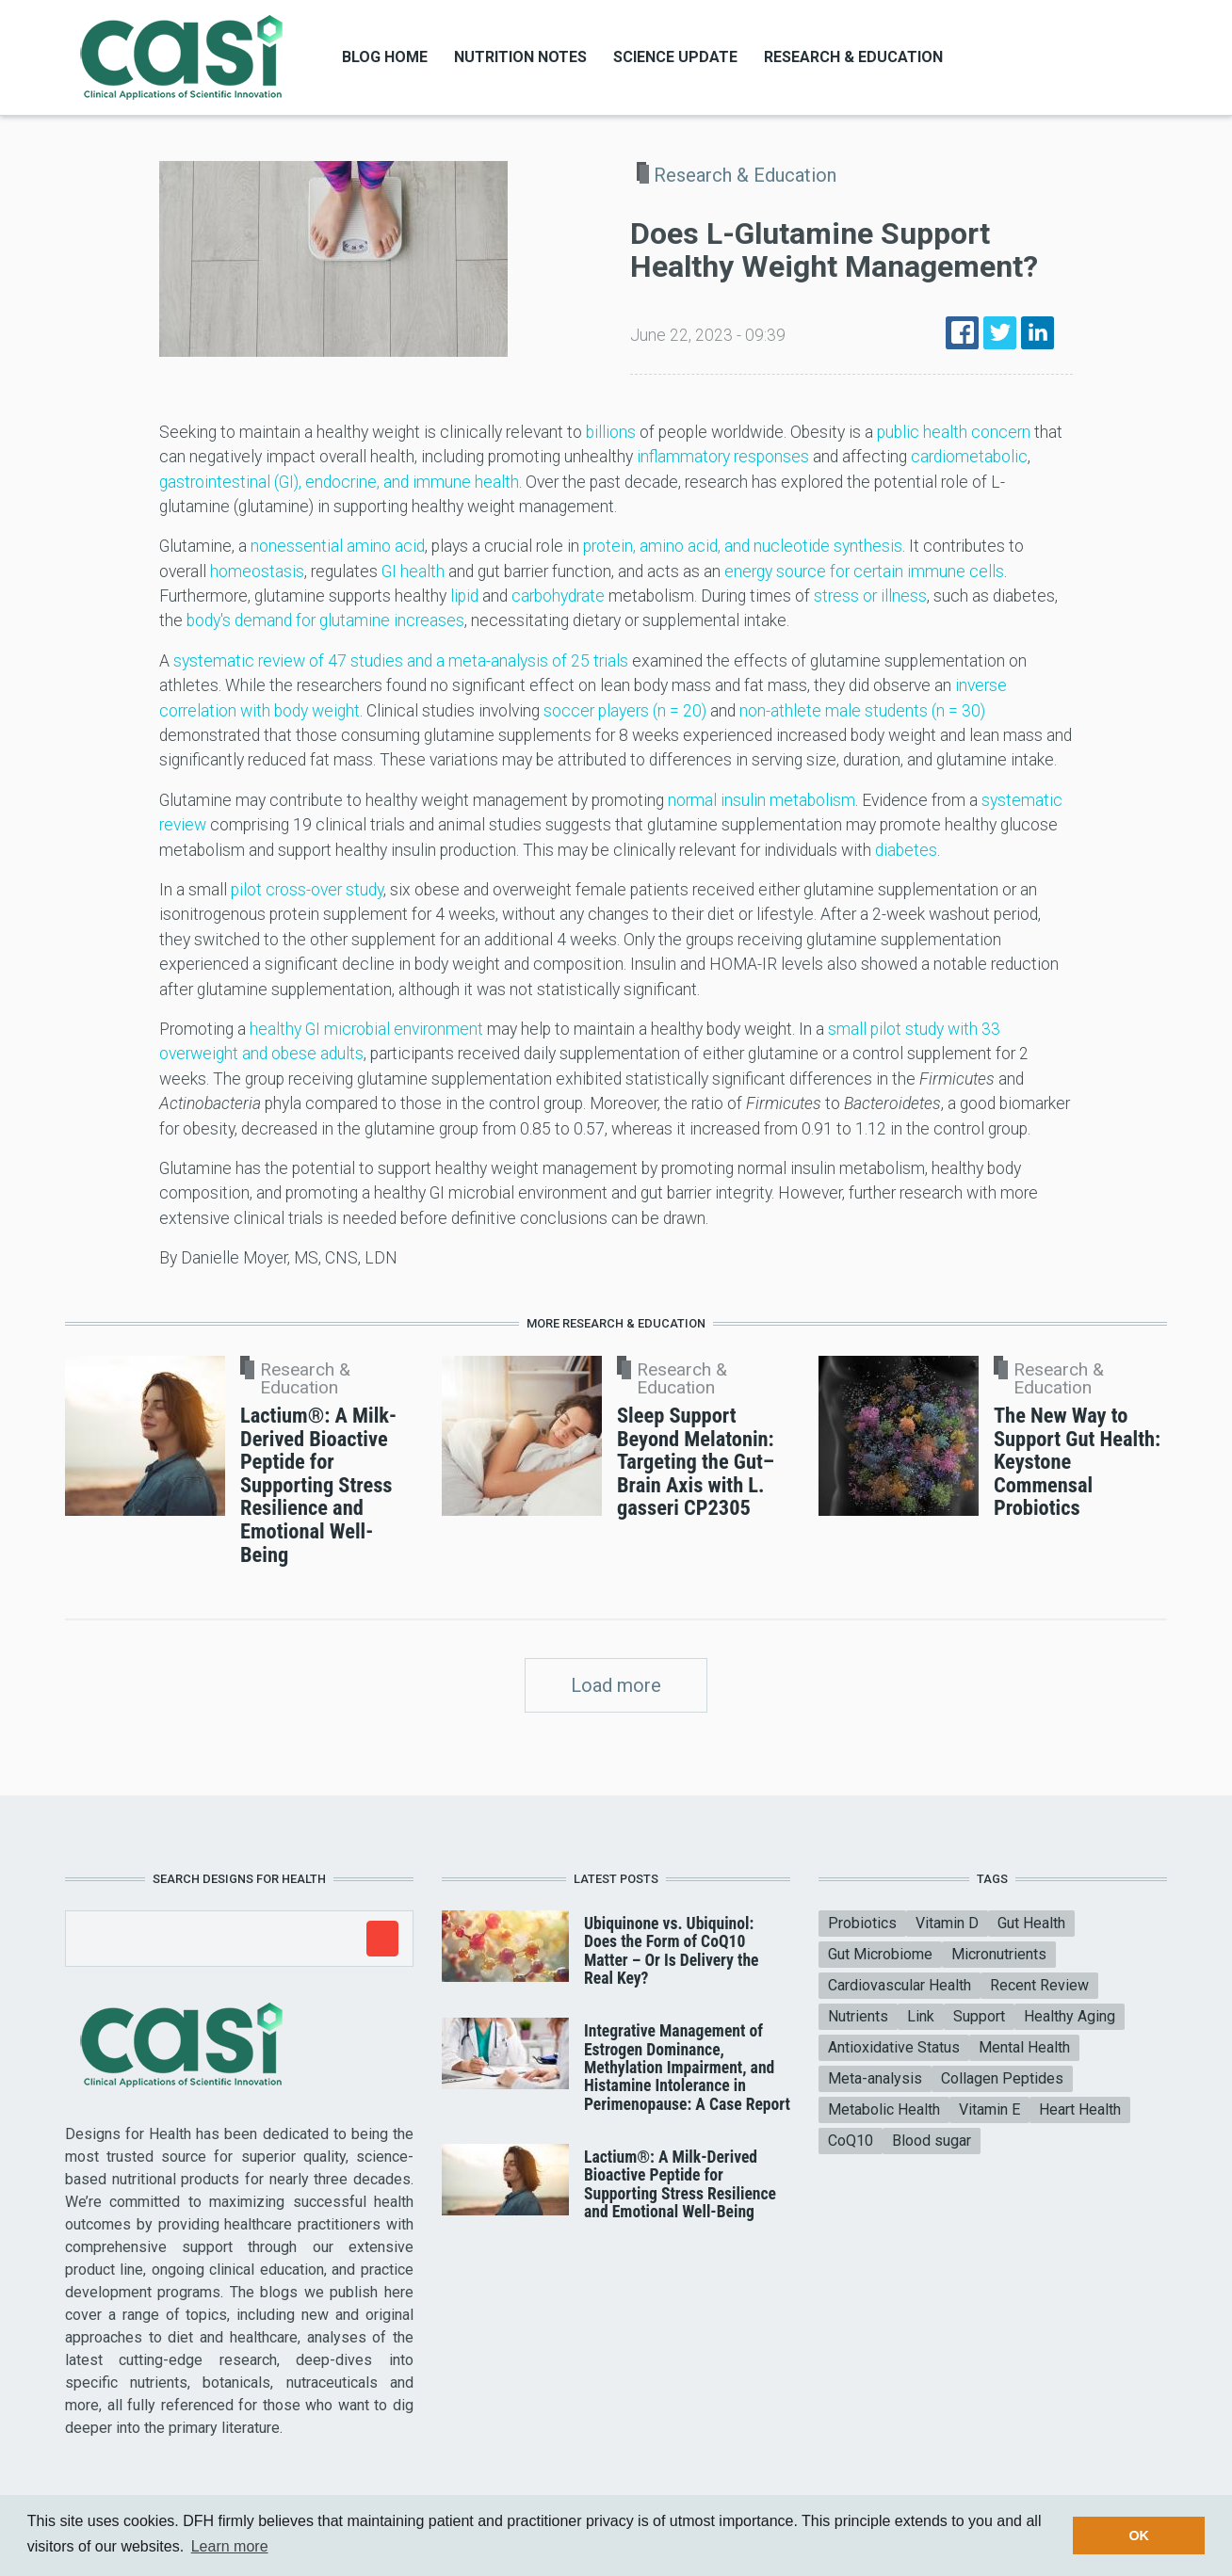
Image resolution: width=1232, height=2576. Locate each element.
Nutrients (858, 2016)
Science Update (675, 57)
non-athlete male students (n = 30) (862, 710)
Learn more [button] (229, 2546)
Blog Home (385, 57)
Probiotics (862, 1923)
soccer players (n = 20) (624, 710)
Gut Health (1031, 1923)
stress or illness (870, 596)
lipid (464, 596)
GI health (413, 571)
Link (920, 2016)
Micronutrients (998, 1954)
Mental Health (1024, 2047)
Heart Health (1080, 2109)
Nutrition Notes (520, 57)
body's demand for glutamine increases (325, 620)
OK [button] (1138, 2535)
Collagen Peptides (1002, 2078)
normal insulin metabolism (761, 800)
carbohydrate (558, 596)
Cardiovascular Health (899, 1985)
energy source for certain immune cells (864, 571)
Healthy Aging (1069, 2016)
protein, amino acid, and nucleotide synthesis (742, 546)
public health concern (953, 432)
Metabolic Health (884, 2109)
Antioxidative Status (894, 2047)
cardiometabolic (969, 456)
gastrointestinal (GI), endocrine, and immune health (339, 482)
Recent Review (1039, 1985)
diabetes (906, 850)
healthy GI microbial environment (366, 1029)
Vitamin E (989, 2109)
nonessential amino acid (338, 546)
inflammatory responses (723, 456)
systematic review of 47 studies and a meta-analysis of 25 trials (400, 661)
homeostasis (257, 571)
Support (979, 2016)
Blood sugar (931, 2140)
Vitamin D (947, 1923)
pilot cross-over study (307, 889)
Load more (616, 1685)
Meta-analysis (875, 2078)
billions (611, 432)
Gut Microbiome (880, 1954)
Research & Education (853, 57)
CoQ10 (850, 2140)
